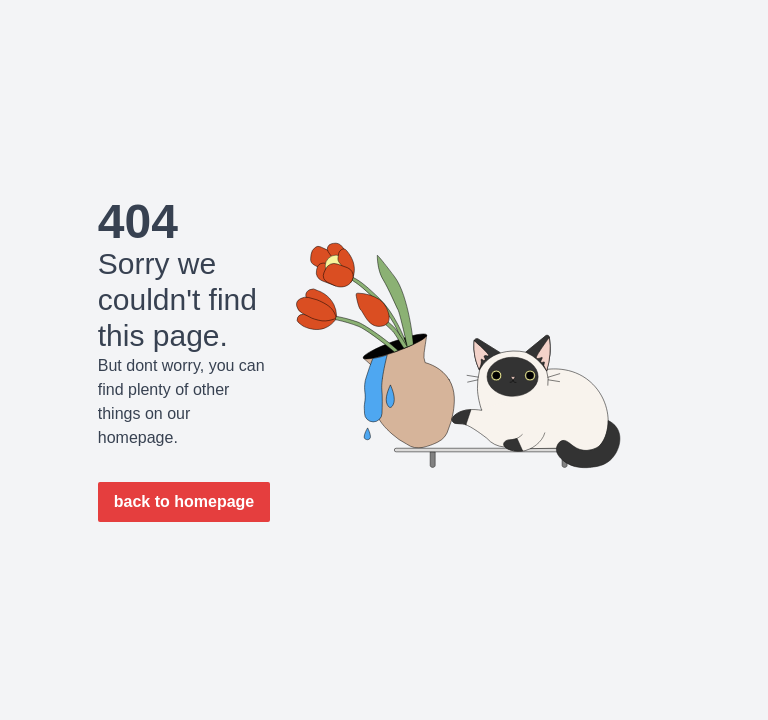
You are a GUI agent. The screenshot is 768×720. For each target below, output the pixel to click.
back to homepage (184, 501)
